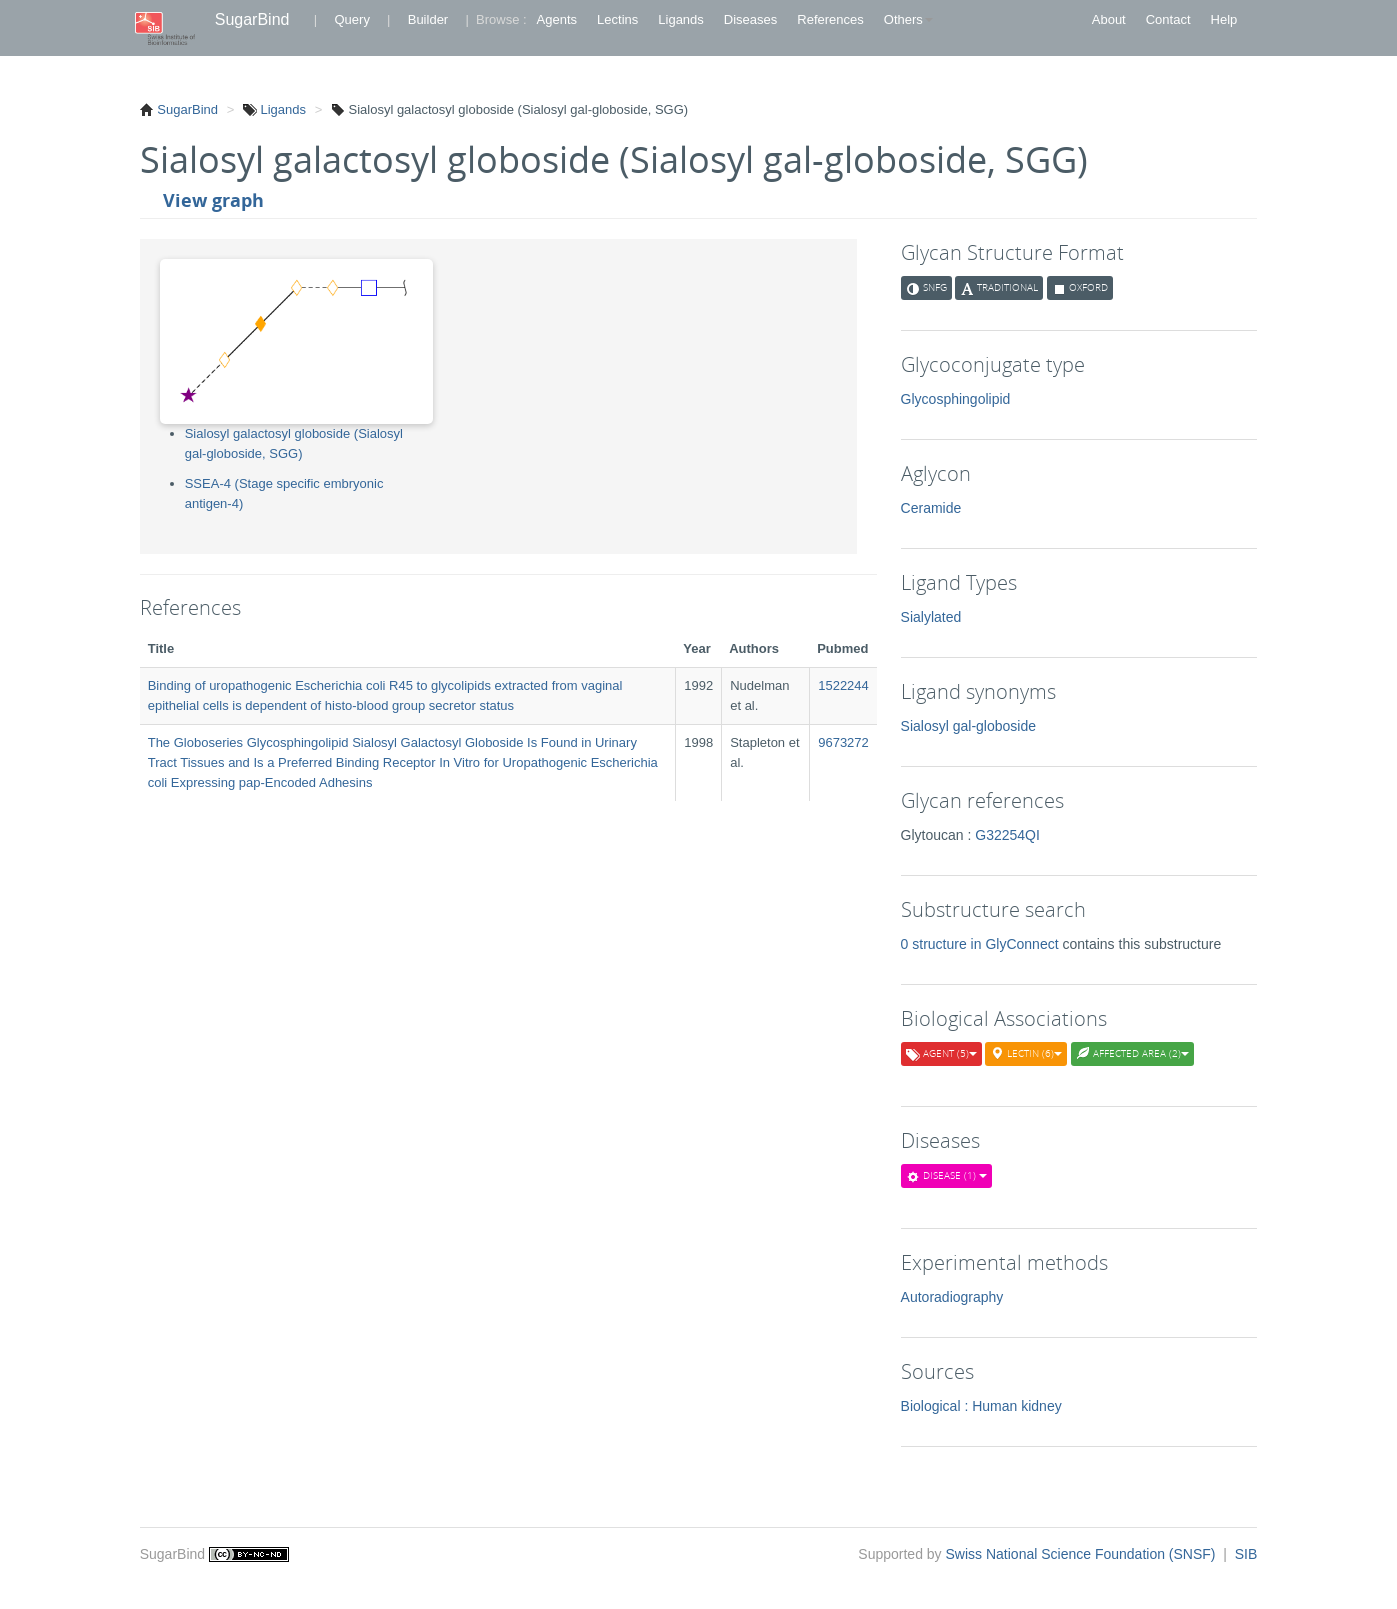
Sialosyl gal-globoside (968, 726)
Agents (557, 19)
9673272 (843, 742)
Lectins (617, 19)
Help (1224, 19)
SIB (1246, 1554)
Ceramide (931, 508)
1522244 (843, 685)
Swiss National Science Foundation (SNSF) (1083, 1554)
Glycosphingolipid (956, 399)
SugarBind (252, 19)
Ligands (681, 19)
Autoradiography (952, 1297)
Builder (428, 19)
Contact (1168, 19)
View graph (213, 200)
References (830, 19)
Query (351, 19)
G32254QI (1007, 835)
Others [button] (908, 19)
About (1109, 19)
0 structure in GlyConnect (982, 944)
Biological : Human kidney (981, 1406)
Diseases (750, 19)
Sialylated (931, 617)
